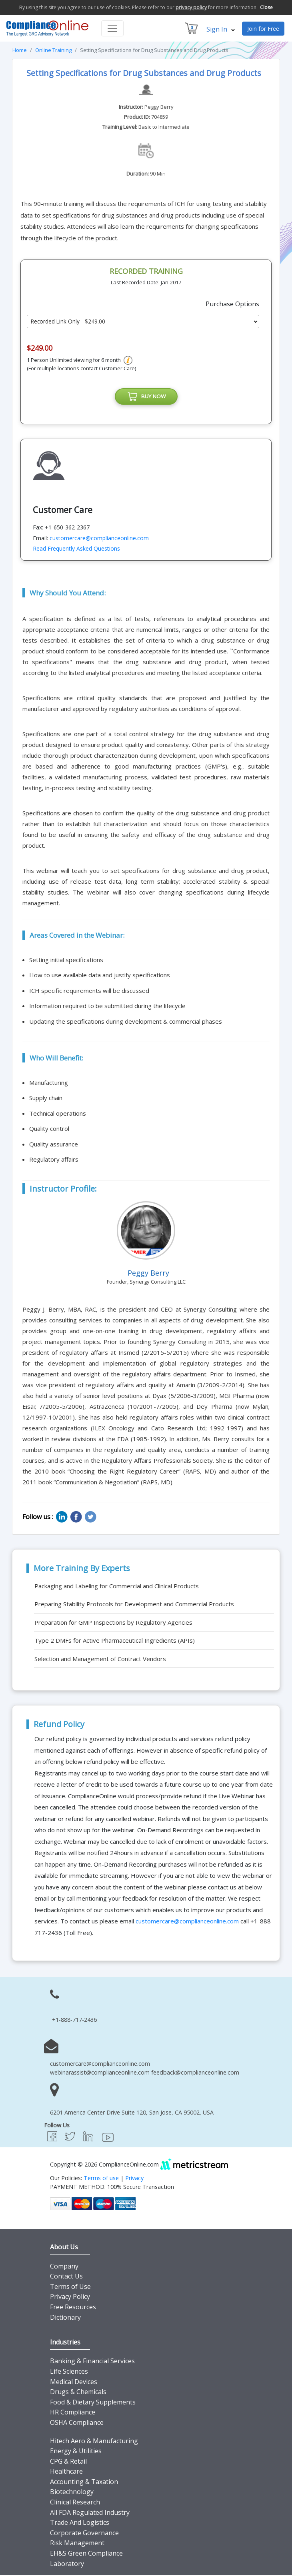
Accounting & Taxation (84, 2482)
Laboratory (67, 2564)
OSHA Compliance (77, 2423)
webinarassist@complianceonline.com (100, 2073)
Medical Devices (73, 2382)
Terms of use (101, 2179)
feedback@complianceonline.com (195, 2073)
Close (266, 7)
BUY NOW (146, 397)
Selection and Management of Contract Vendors (100, 1660)
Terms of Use (70, 2287)
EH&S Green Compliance (86, 2554)
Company (64, 2267)
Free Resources (73, 2308)
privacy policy (191, 7)
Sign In (220, 29)
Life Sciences (69, 2372)
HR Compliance (72, 2413)
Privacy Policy (70, 2297)
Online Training (53, 50)
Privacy (134, 2179)
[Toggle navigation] (112, 28)
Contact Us (66, 2277)
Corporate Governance (84, 2534)
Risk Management (77, 2544)
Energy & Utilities (76, 2452)
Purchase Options (232, 304)
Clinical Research (75, 2503)
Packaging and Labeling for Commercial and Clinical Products (116, 1587)
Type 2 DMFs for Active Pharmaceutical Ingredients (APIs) (114, 1641)
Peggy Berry (159, 106)
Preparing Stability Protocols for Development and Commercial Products (134, 1605)
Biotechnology (72, 2492)
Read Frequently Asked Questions (76, 549)
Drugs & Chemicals (78, 2392)
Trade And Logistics (79, 2523)
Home (19, 50)
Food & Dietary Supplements (93, 2403)
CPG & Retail (68, 2462)
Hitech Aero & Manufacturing (94, 2442)
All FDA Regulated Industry (90, 2513)
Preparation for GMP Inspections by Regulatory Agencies (113, 1623)
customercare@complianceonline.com (99, 539)
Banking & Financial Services (92, 2362)
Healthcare (66, 2472)
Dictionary (65, 2318)
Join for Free (263, 28)
